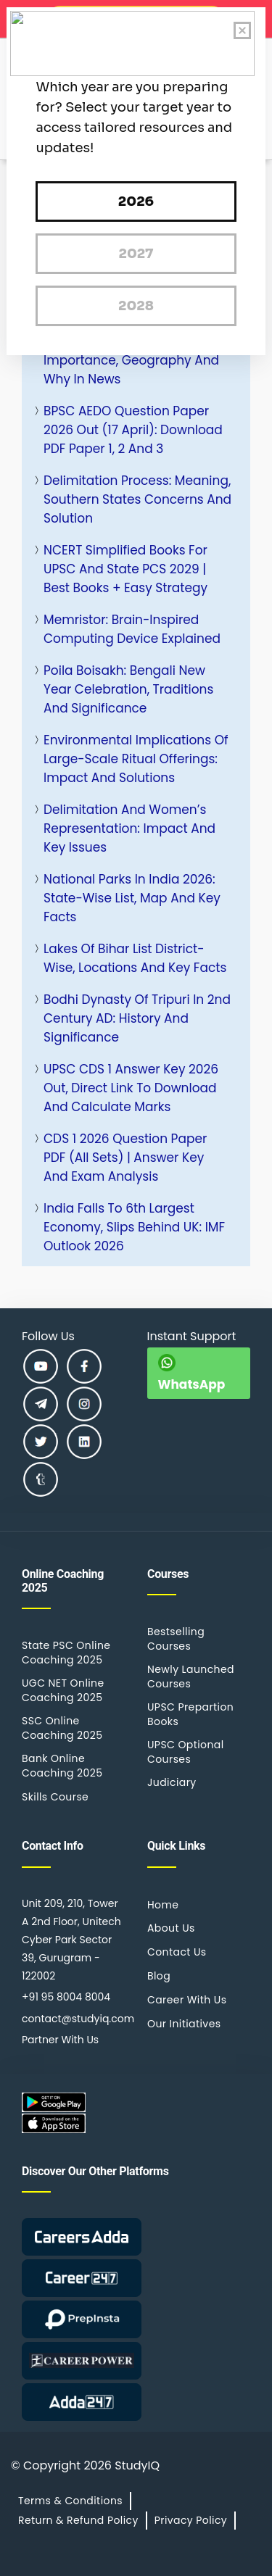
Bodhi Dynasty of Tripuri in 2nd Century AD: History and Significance (137, 1018)
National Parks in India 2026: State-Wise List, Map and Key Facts (132, 898)
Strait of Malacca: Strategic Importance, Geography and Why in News (131, 360)
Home (162, 1905)
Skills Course (55, 1797)
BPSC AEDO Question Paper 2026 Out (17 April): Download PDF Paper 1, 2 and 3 (133, 429)
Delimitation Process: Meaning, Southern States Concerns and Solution (137, 499)
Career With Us (186, 2000)
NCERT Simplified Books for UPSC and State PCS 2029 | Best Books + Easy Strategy (125, 569)
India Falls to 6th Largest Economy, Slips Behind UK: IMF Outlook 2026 (134, 1227)
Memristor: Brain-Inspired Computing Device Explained (132, 629)
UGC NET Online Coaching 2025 (63, 1690)
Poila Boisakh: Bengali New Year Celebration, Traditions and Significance (128, 689)
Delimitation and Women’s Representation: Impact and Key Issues (129, 828)
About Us (171, 1928)
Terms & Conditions (70, 2500)
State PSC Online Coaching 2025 (66, 1652)
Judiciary (172, 1782)
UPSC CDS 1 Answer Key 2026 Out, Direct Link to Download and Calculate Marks (131, 1087)
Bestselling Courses (176, 1638)
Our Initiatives (184, 2023)
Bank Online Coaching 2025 (62, 1765)
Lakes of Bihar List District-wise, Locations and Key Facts (135, 958)
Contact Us (177, 1952)
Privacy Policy (190, 2520)
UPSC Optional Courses (185, 1751)
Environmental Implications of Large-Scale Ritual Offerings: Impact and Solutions (136, 758)
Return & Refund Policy (78, 2520)
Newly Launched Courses (190, 1676)
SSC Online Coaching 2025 (62, 1727)
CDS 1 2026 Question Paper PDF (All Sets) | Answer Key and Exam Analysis (125, 1157)
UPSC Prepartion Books (190, 1714)
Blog (158, 1976)
